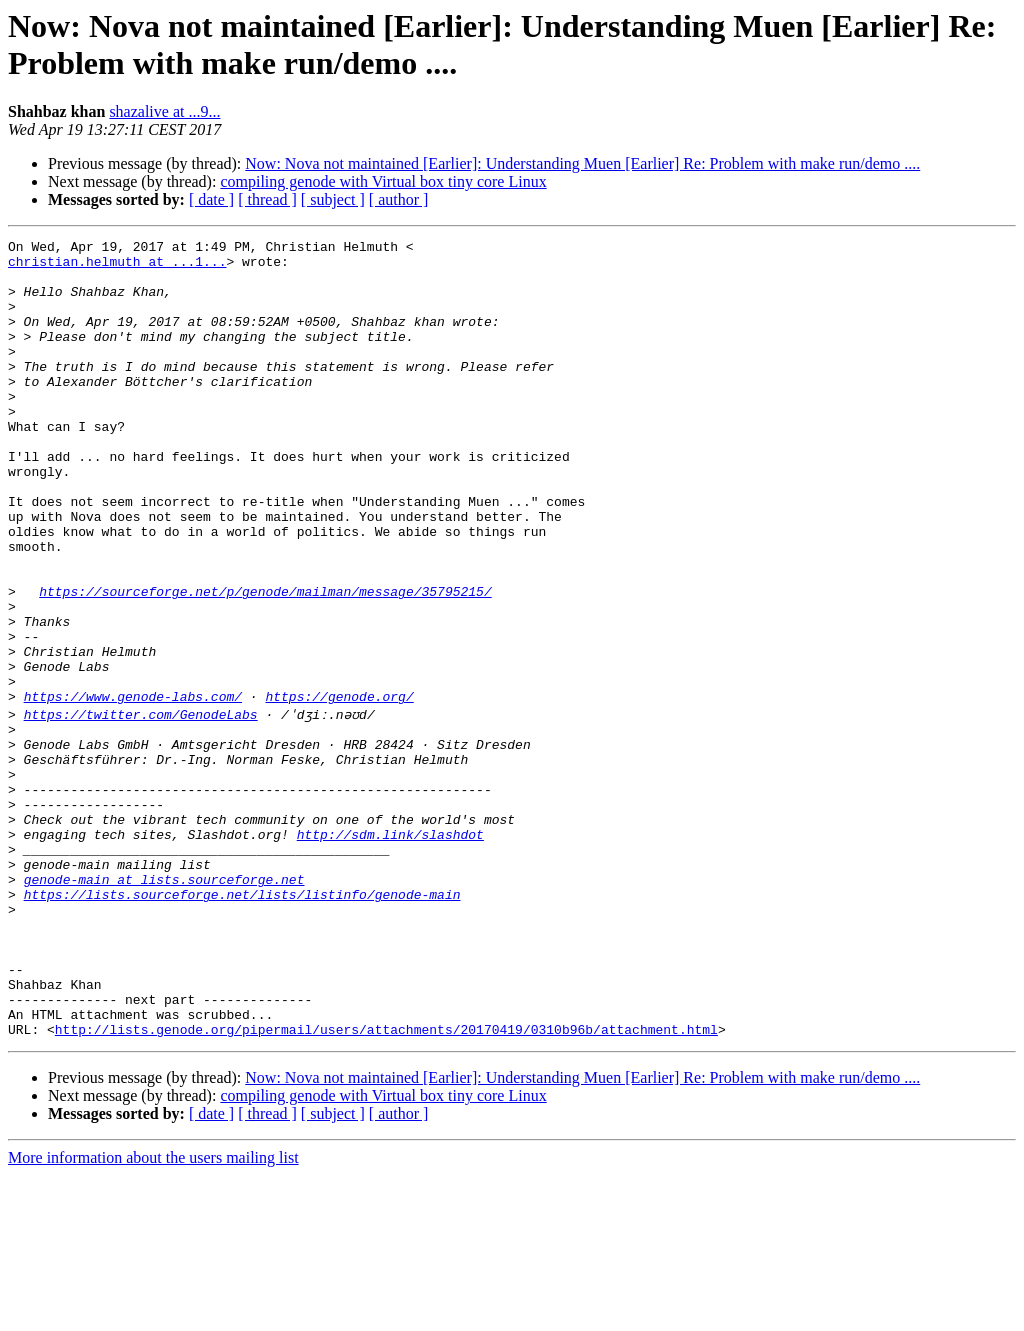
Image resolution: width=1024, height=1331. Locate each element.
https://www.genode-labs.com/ (133, 789)
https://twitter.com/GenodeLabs (141, 807)
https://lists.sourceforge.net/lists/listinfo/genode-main (242, 1023)
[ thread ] (267, 199)
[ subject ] (333, 199)
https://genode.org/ (339, 789)
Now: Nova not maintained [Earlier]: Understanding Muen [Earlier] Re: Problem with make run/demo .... (582, 163)
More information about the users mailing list (153, 1313)
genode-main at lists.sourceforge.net (164, 1005)
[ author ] (399, 199)
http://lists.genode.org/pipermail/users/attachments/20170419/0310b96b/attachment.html (386, 1185)
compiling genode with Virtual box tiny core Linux (383, 181)
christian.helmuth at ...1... (117, 267)
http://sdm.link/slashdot (390, 951)
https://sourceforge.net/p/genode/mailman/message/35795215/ (265, 663)
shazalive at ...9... (164, 111)
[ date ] (211, 199)
